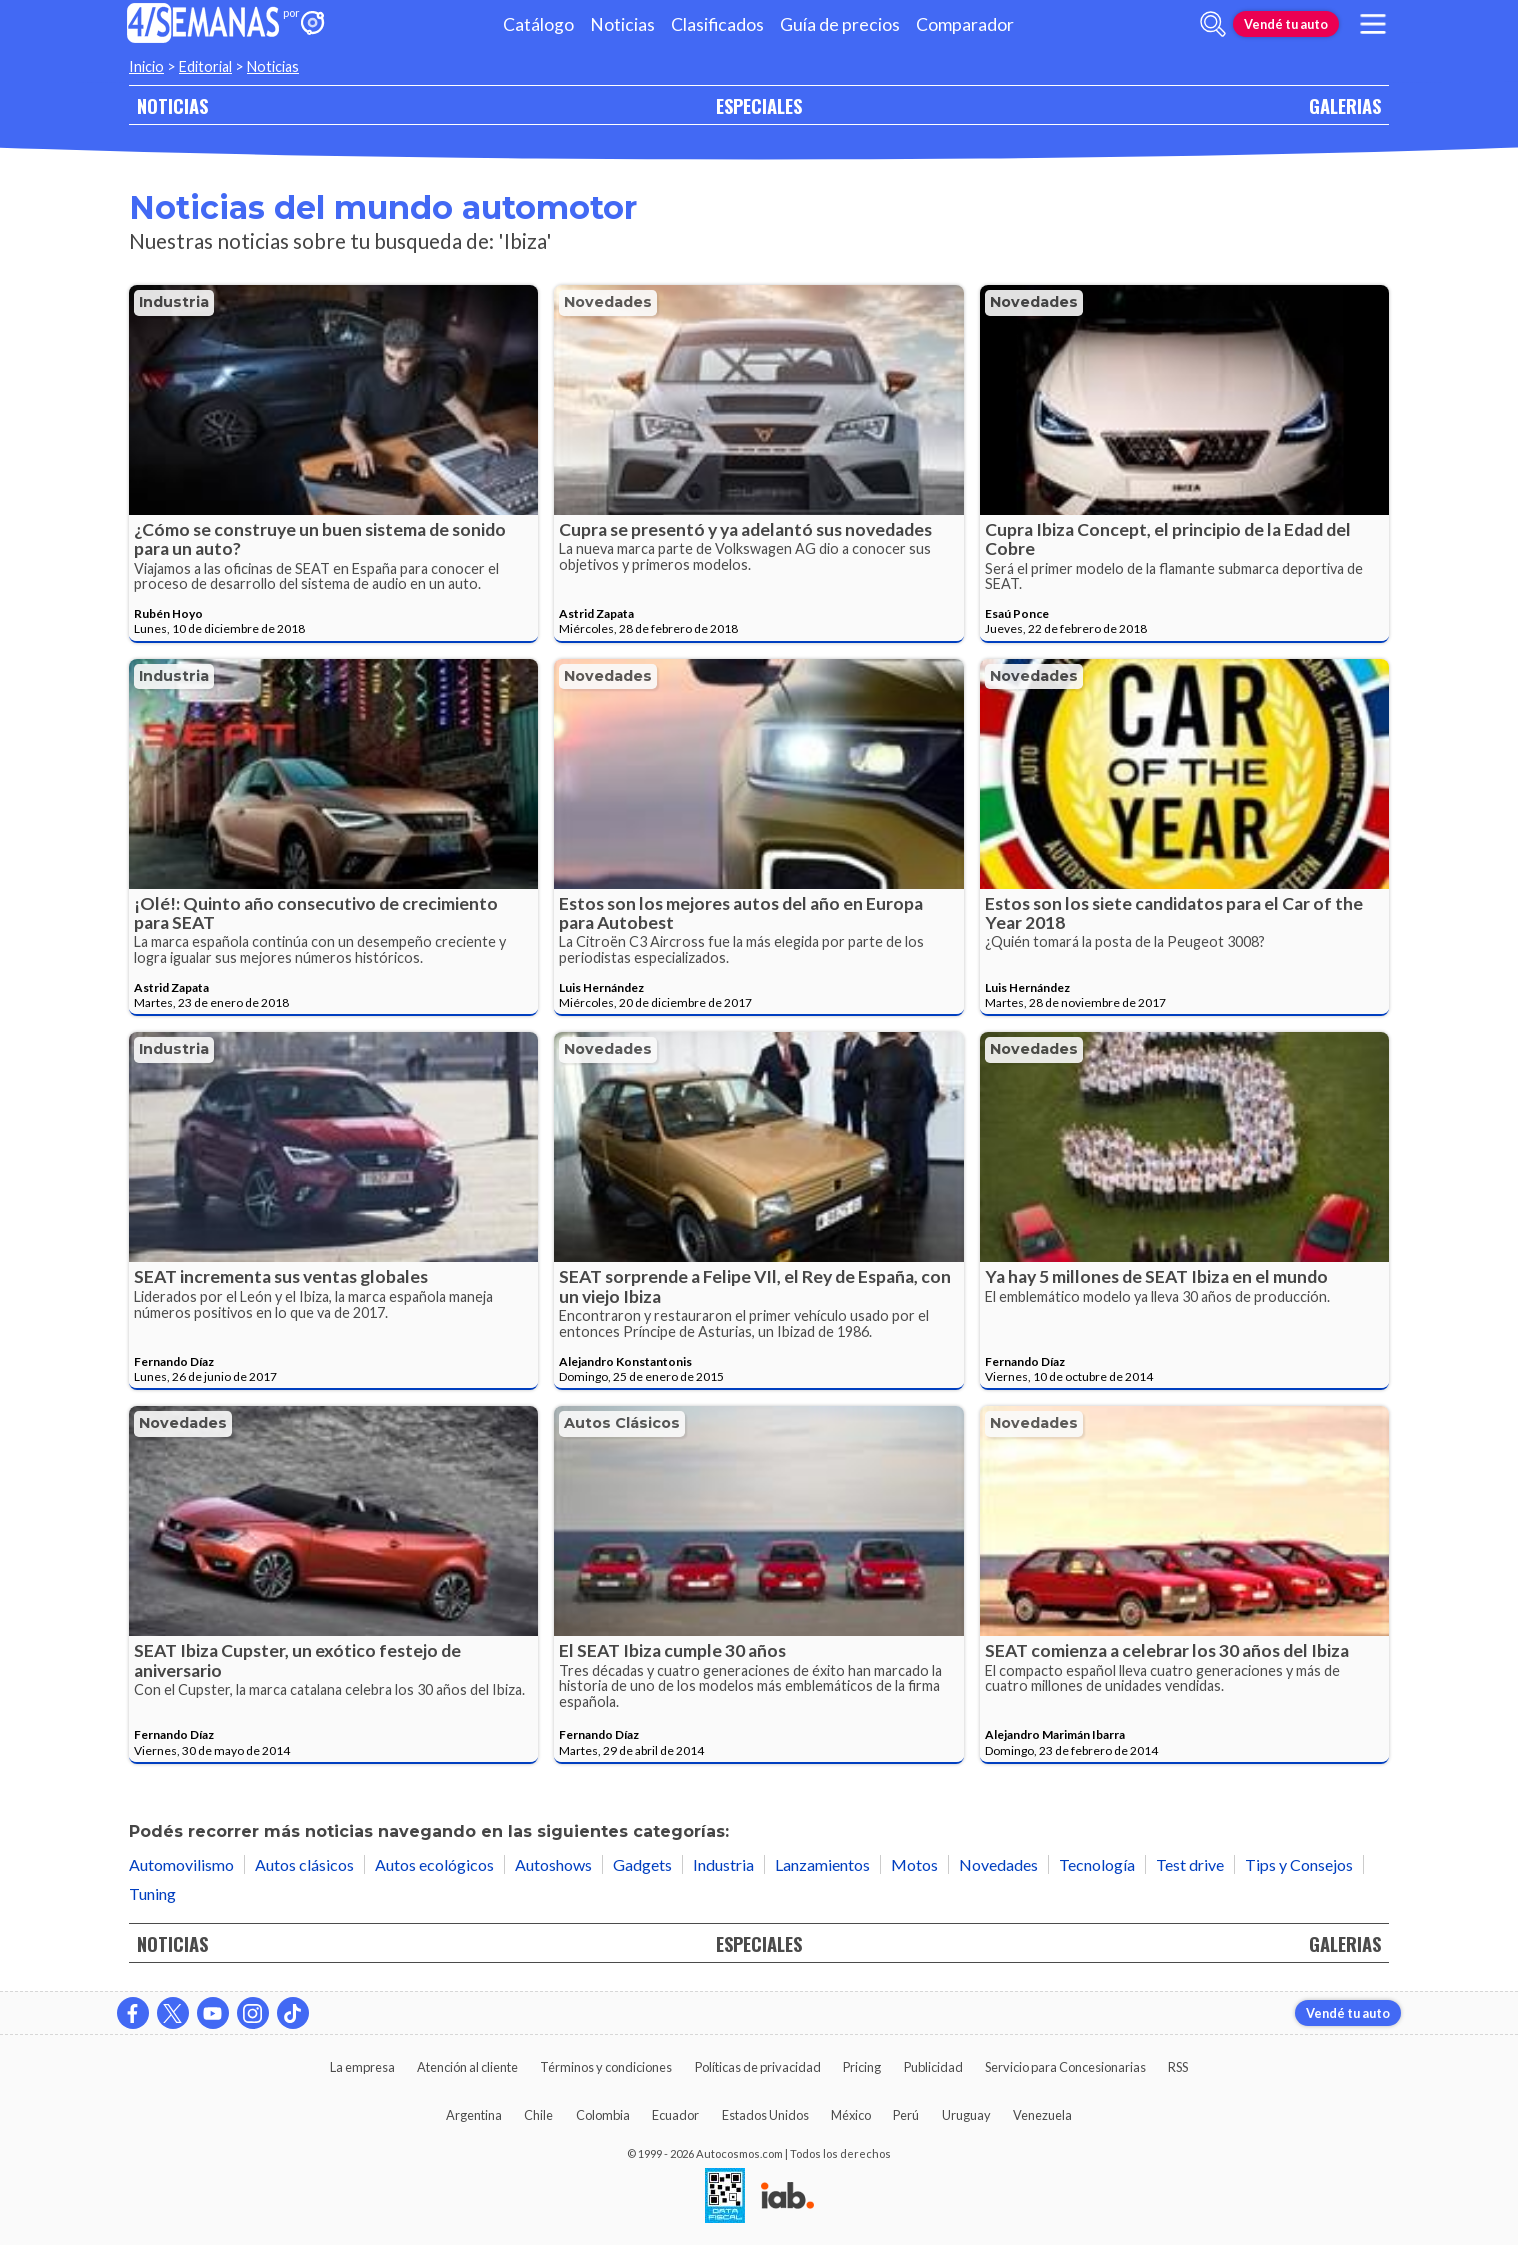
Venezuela (1042, 2115)
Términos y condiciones (606, 2067)
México (851, 2115)
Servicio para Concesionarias (1065, 2067)
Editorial (205, 66)
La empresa (362, 2067)
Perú (906, 2115)
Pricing (862, 2067)
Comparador (965, 24)
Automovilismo (181, 1864)
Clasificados (717, 24)
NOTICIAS (172, 105)
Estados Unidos (765, 2115)
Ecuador (675, 2115)
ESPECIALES (759, 105)
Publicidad (933, 2067)
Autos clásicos (622, 1423)
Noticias (622, 24)
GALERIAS (1345, 105)
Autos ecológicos (434, 1864)
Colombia (603, 2115)
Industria (174, 302)
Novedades (608, 302)
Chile (538, 2115)
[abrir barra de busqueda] (1213, 24)
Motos (914, 1864)
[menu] (1373, 24)
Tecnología (1097, 1864)
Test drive (1190, 1864)
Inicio (146, 66)
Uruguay (966, 2115)
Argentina (474, 2115)
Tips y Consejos (1299, 1864)
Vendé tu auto (1286, 24)
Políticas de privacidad (758, 2067)
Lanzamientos (822, 1864)
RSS (1178, 2067)
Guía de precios (840, 24)
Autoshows (553, 1864)
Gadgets (642, 1864)
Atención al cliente (467, 2067)
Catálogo (538, 24)
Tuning (152, 1893)
